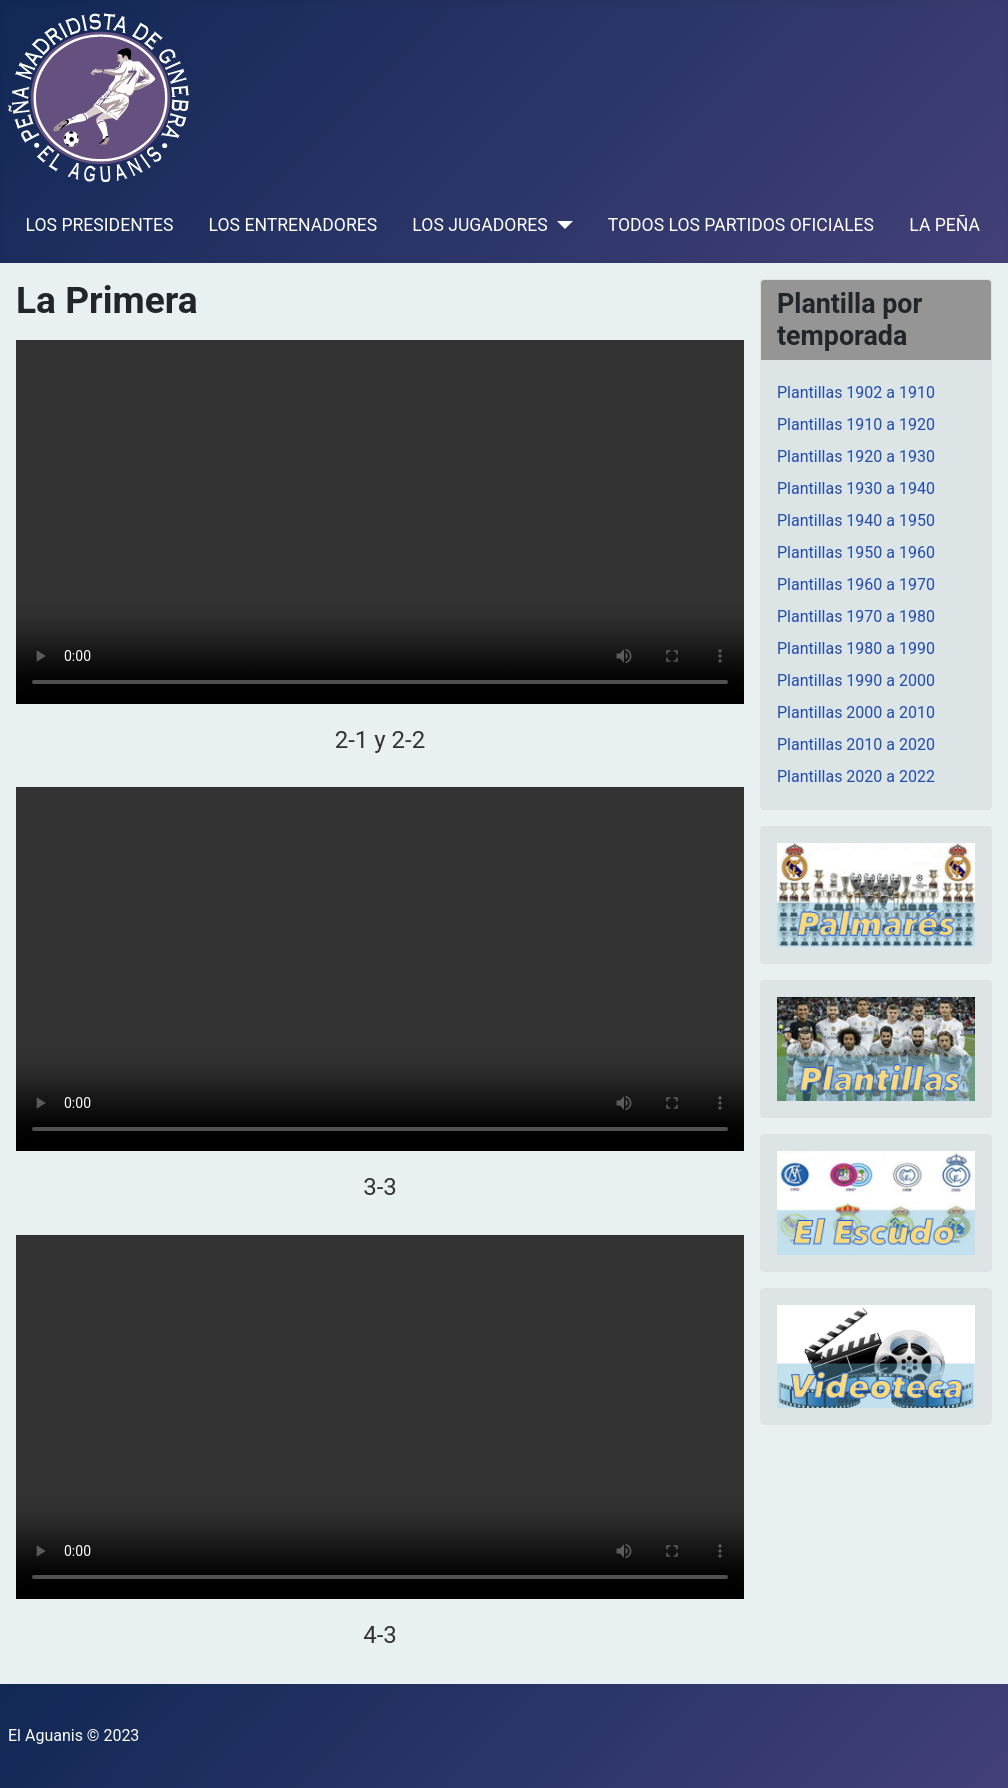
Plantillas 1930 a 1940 (856, 488)
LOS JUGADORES (479, 225)
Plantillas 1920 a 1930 (856, 456)
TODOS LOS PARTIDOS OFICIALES (741, 225)
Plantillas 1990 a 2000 (856, 680)
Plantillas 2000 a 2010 (856, 712)
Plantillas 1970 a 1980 (856, 616)
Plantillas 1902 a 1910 (856, 392)
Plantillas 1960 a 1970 (856, 584)
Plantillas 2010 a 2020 (856, 744)
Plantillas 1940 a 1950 (856, 520)
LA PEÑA (944, 225)
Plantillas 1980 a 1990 (856, 648)
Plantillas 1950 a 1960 (856, 552)
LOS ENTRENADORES (293, 225)
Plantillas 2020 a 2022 (856, 776)
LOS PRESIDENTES (100, 225)
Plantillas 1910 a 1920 (856, 424)
